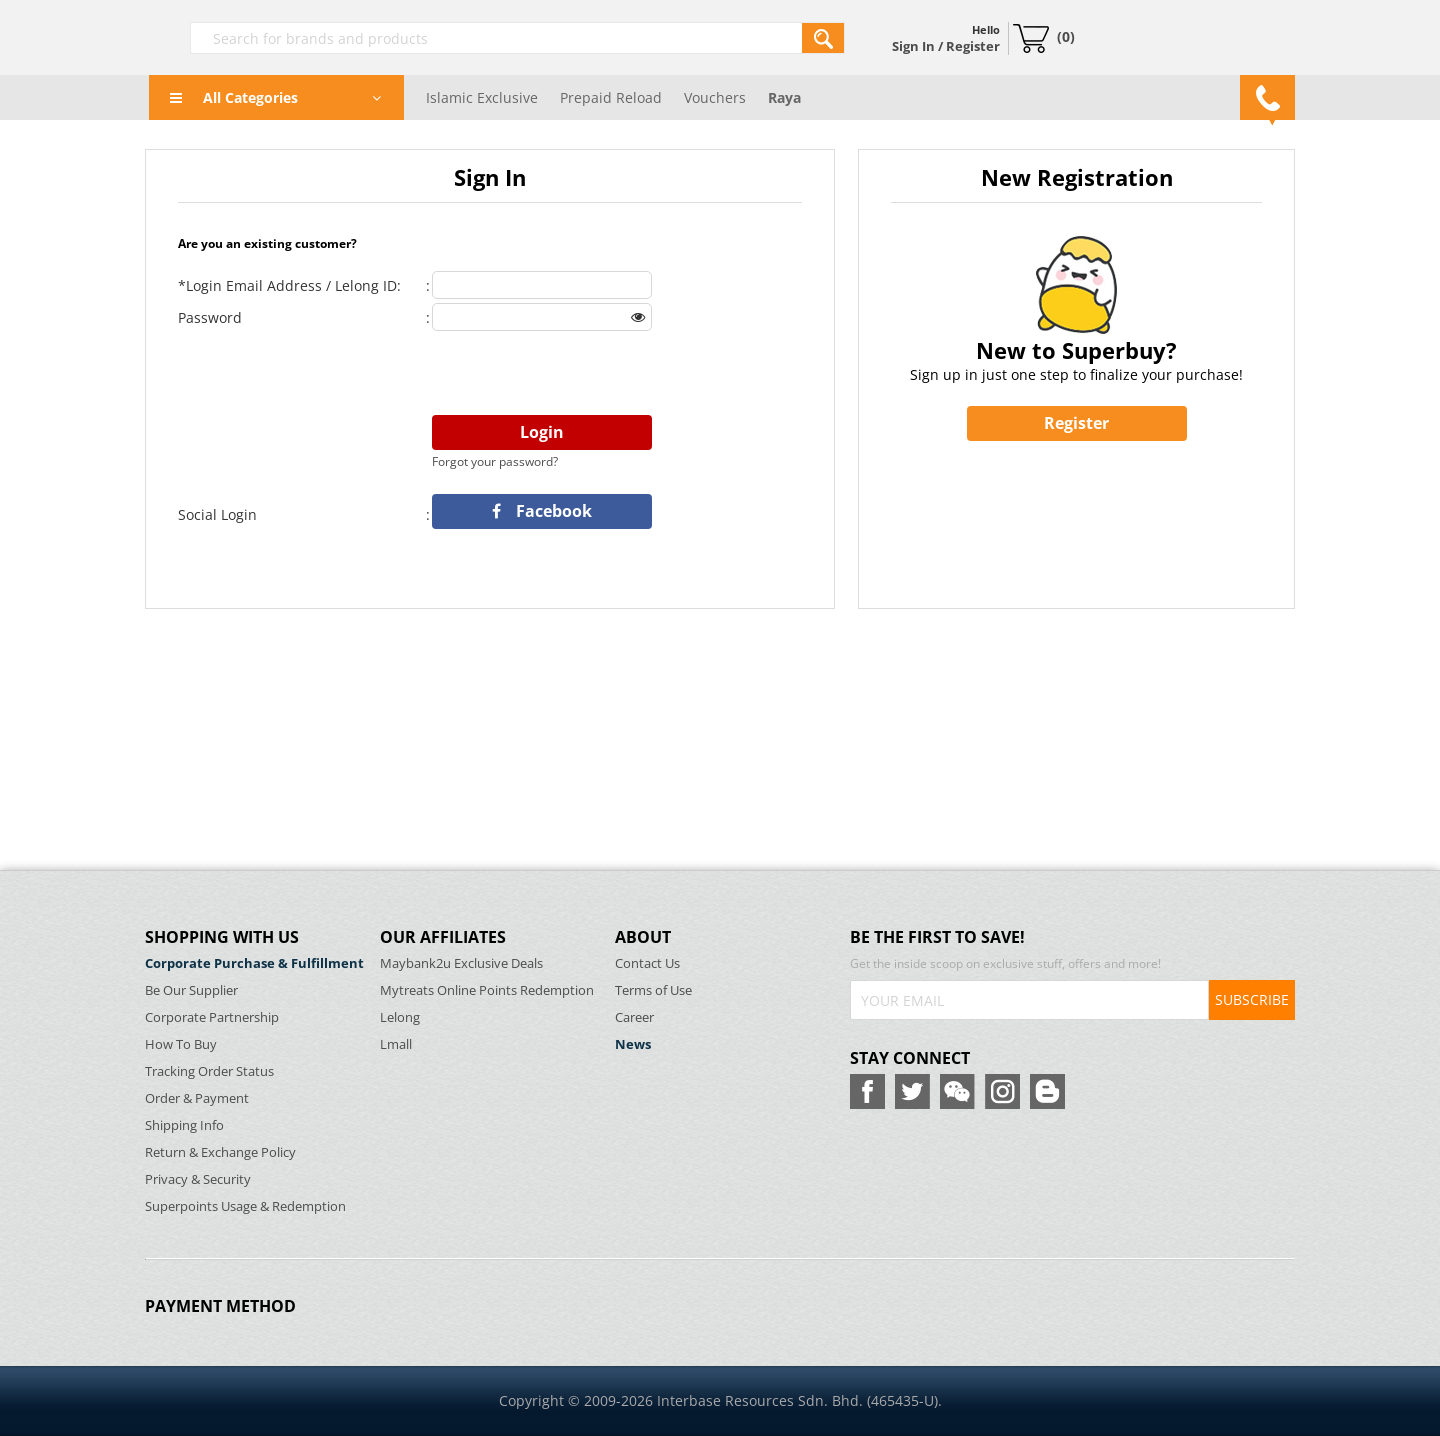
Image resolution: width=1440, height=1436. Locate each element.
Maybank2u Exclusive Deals (461, 963)
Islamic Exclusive (482, 97)
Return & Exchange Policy (220, 1152)
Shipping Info (184, 1125)
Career (634, 1017)
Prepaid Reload (611, 97)
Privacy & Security (198, 1179)
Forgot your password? (495, 461)
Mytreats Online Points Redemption (487, 990)
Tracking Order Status (209, 1071)
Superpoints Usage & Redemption (245, 1206)
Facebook (542, 511)
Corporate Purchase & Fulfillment (254, 963)
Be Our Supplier (191, 990)
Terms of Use (653, 990)
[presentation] (584, 374)
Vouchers (715, 97)
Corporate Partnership (212, 1017)
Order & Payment (197, 1098)
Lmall (396, 1044)
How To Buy (181, 1044)
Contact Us (647, 963)
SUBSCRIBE (1252, 999)
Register (1076, 423)
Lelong (400, 1017)
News (633, 1044)
